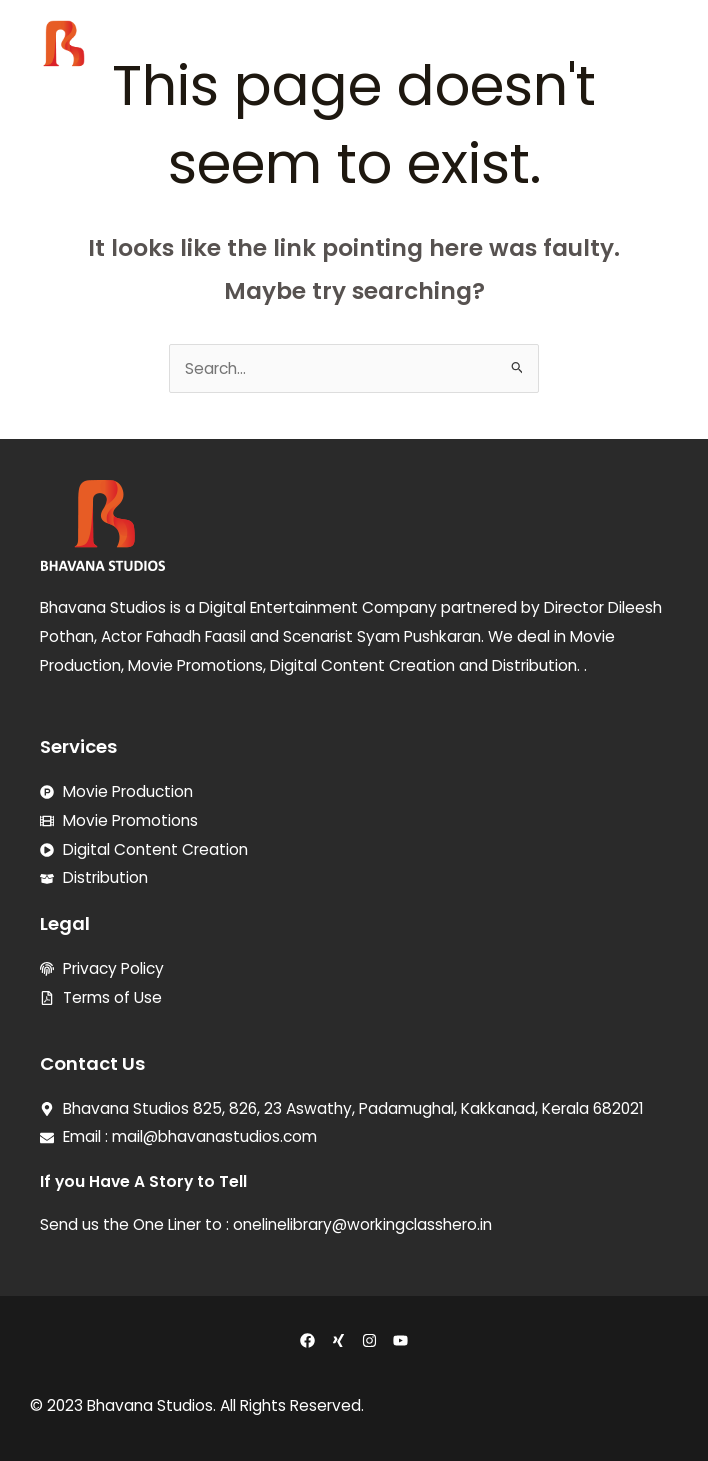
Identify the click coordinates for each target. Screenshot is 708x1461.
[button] (667, 52)
